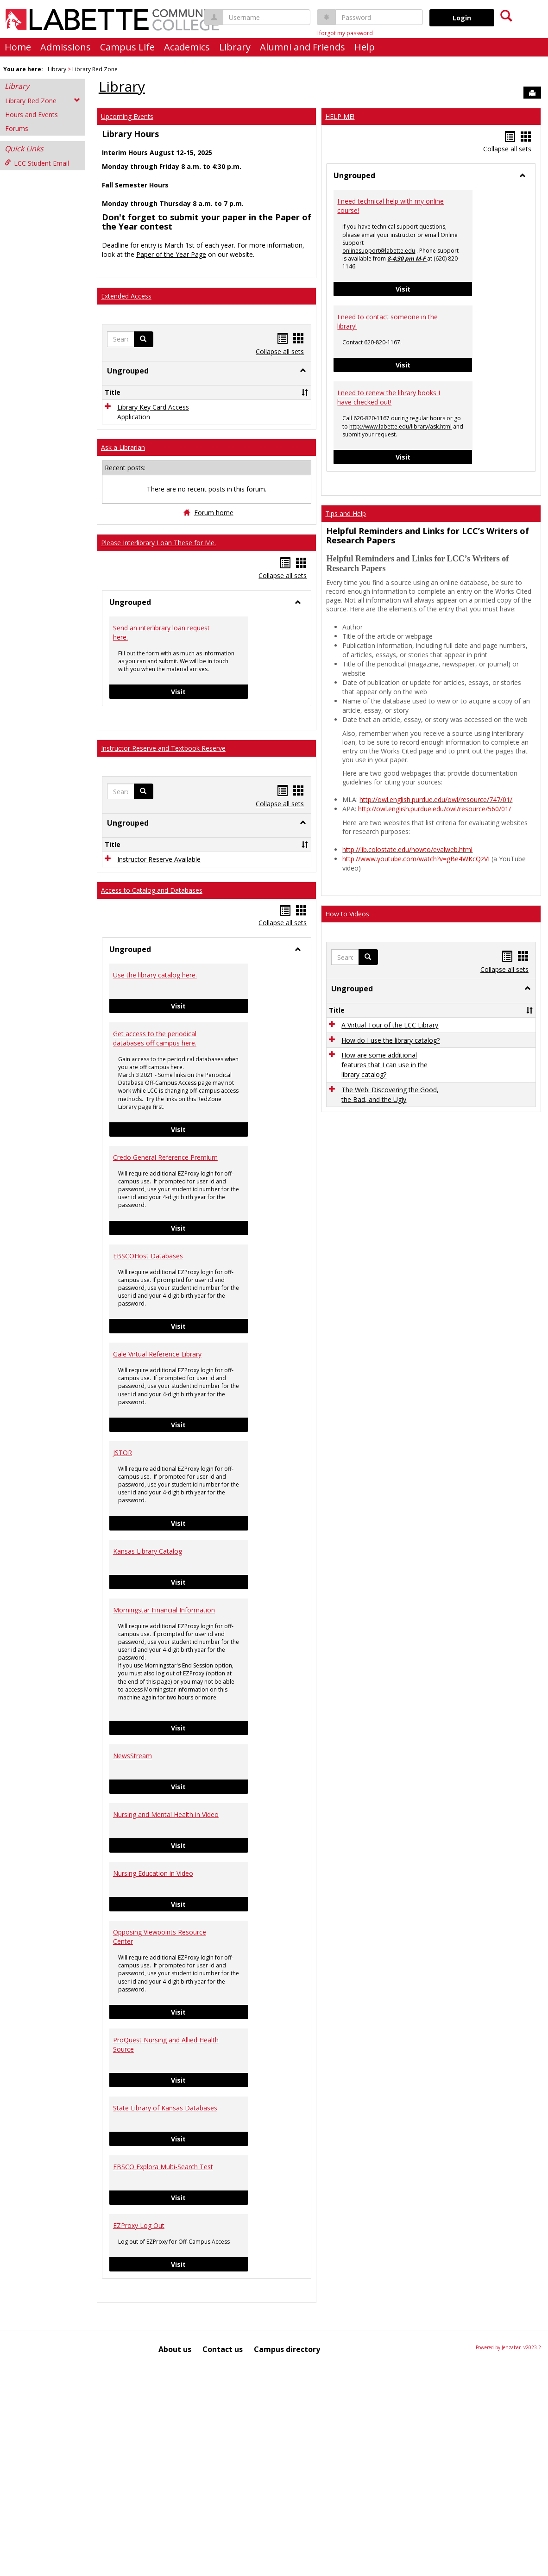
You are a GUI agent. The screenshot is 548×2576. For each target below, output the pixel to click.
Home (18, 47)
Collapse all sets (280, 351)
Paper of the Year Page (171, 254)
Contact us (222, 2557)
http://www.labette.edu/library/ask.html (400, 426)
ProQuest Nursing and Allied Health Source (166, 2253)
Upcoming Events (127, 116)
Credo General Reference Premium (165, 1365)
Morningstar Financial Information (164, 1818)
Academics (187, 47)
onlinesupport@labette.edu (378, 251)
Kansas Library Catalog (147, 1759)
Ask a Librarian (123, 546)
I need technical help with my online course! (390, 206)
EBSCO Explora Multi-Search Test (163, 2375)
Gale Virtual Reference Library (157, 1562)
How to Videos (347, 913)
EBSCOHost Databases (148, 1464)
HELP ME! (339, 116)
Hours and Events (31, 114)
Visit (209, 791)
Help (364, 47)
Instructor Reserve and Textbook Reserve (163, 847)
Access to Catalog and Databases (151, 1098)
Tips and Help (345, 513)
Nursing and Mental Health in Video (166, 2022)
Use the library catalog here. (155, 1183)
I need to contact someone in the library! (387, 321)
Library (235, 47)
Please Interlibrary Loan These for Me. (158, 642)
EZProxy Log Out (138, 2433)
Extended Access (126, 296)
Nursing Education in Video (153, 2081)
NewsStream (132, 1964)
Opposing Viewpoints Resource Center (159, 2145)
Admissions (65, 47)
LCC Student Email (37, 163)
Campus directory (287, 2557)
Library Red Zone (95, 69)
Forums (16, 128)
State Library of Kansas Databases (165, 2316)
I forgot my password (344, 33)
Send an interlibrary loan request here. (161, 731)
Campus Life (127, 47)
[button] (143, 339)
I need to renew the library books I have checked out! (388, 397)
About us (174, 2557)
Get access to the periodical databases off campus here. (154, 1247)
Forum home (213, 612)
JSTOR (122, 1660)
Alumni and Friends (302, 47)
